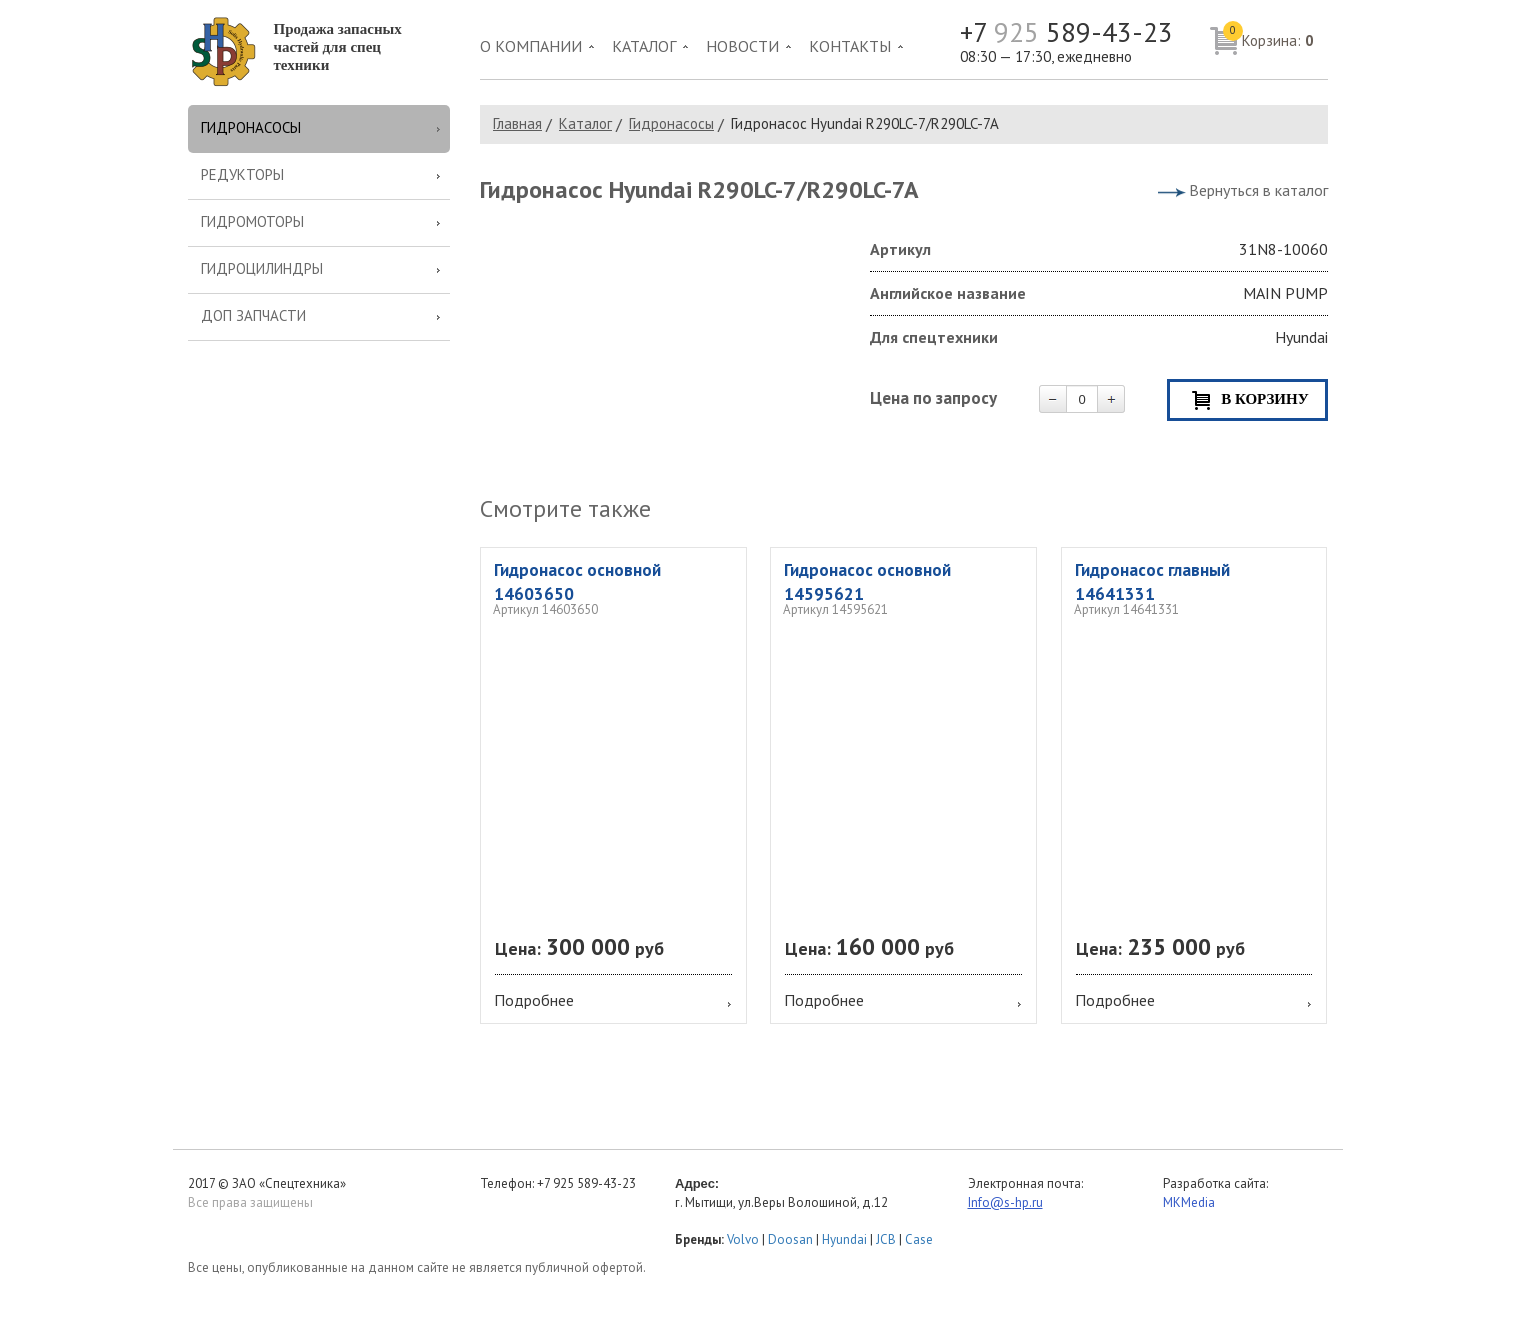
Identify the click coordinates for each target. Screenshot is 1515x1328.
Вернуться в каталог (1258, 190)
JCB (886, 1239)
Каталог (644, 46)
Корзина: (1268, 36)
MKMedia (1189, 1202)
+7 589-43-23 (1066, 32)
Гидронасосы (251, 127)
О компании (531, 46)
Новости (742, 46)
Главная (517, 123)
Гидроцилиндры (262, 268)
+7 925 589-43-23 (586, 1183)
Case (919, 1239)
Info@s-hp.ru (1005, 1202)
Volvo (743, 1239)
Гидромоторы (252, 221)
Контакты (850, 46)
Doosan (790, 1239)
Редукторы (242, 174)
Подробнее (534, 1000)
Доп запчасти (253, 315)
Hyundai (844, 1239)
